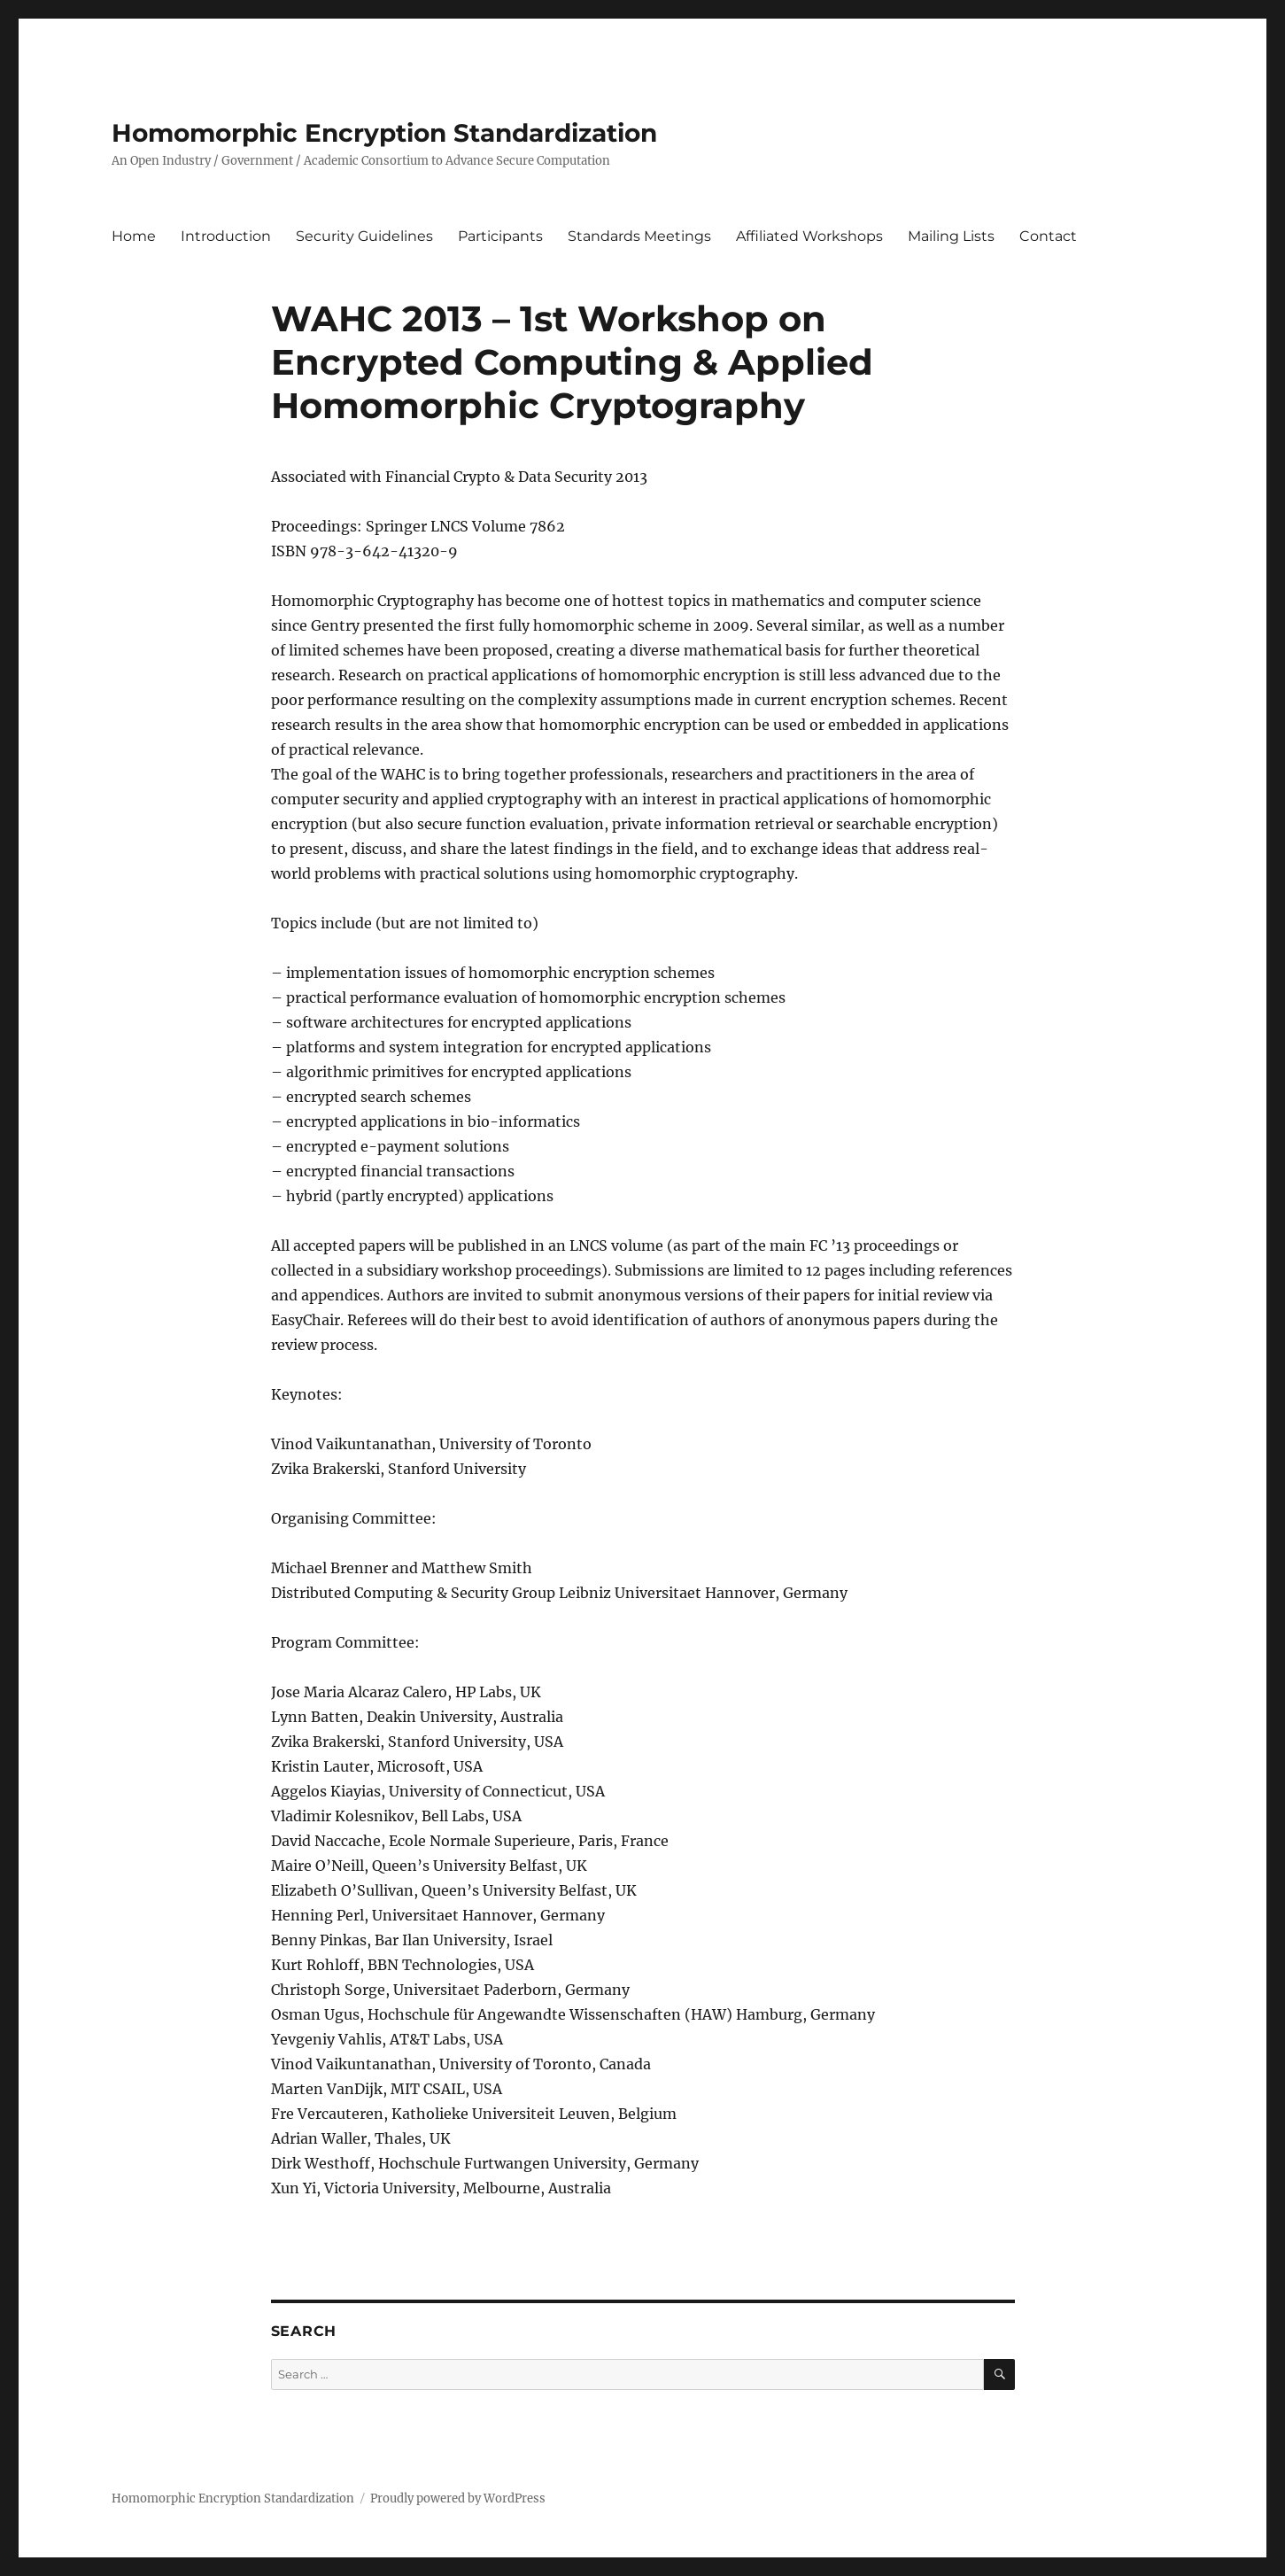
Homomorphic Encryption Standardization (384, 133)
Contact (1048, 236)
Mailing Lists (951, 236)
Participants (500, 236)
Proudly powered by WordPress (458, 2498)
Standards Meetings (639, 236)
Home (134, 236)
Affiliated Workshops (809, 236)
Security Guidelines (364, 236)
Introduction (226, 236)
